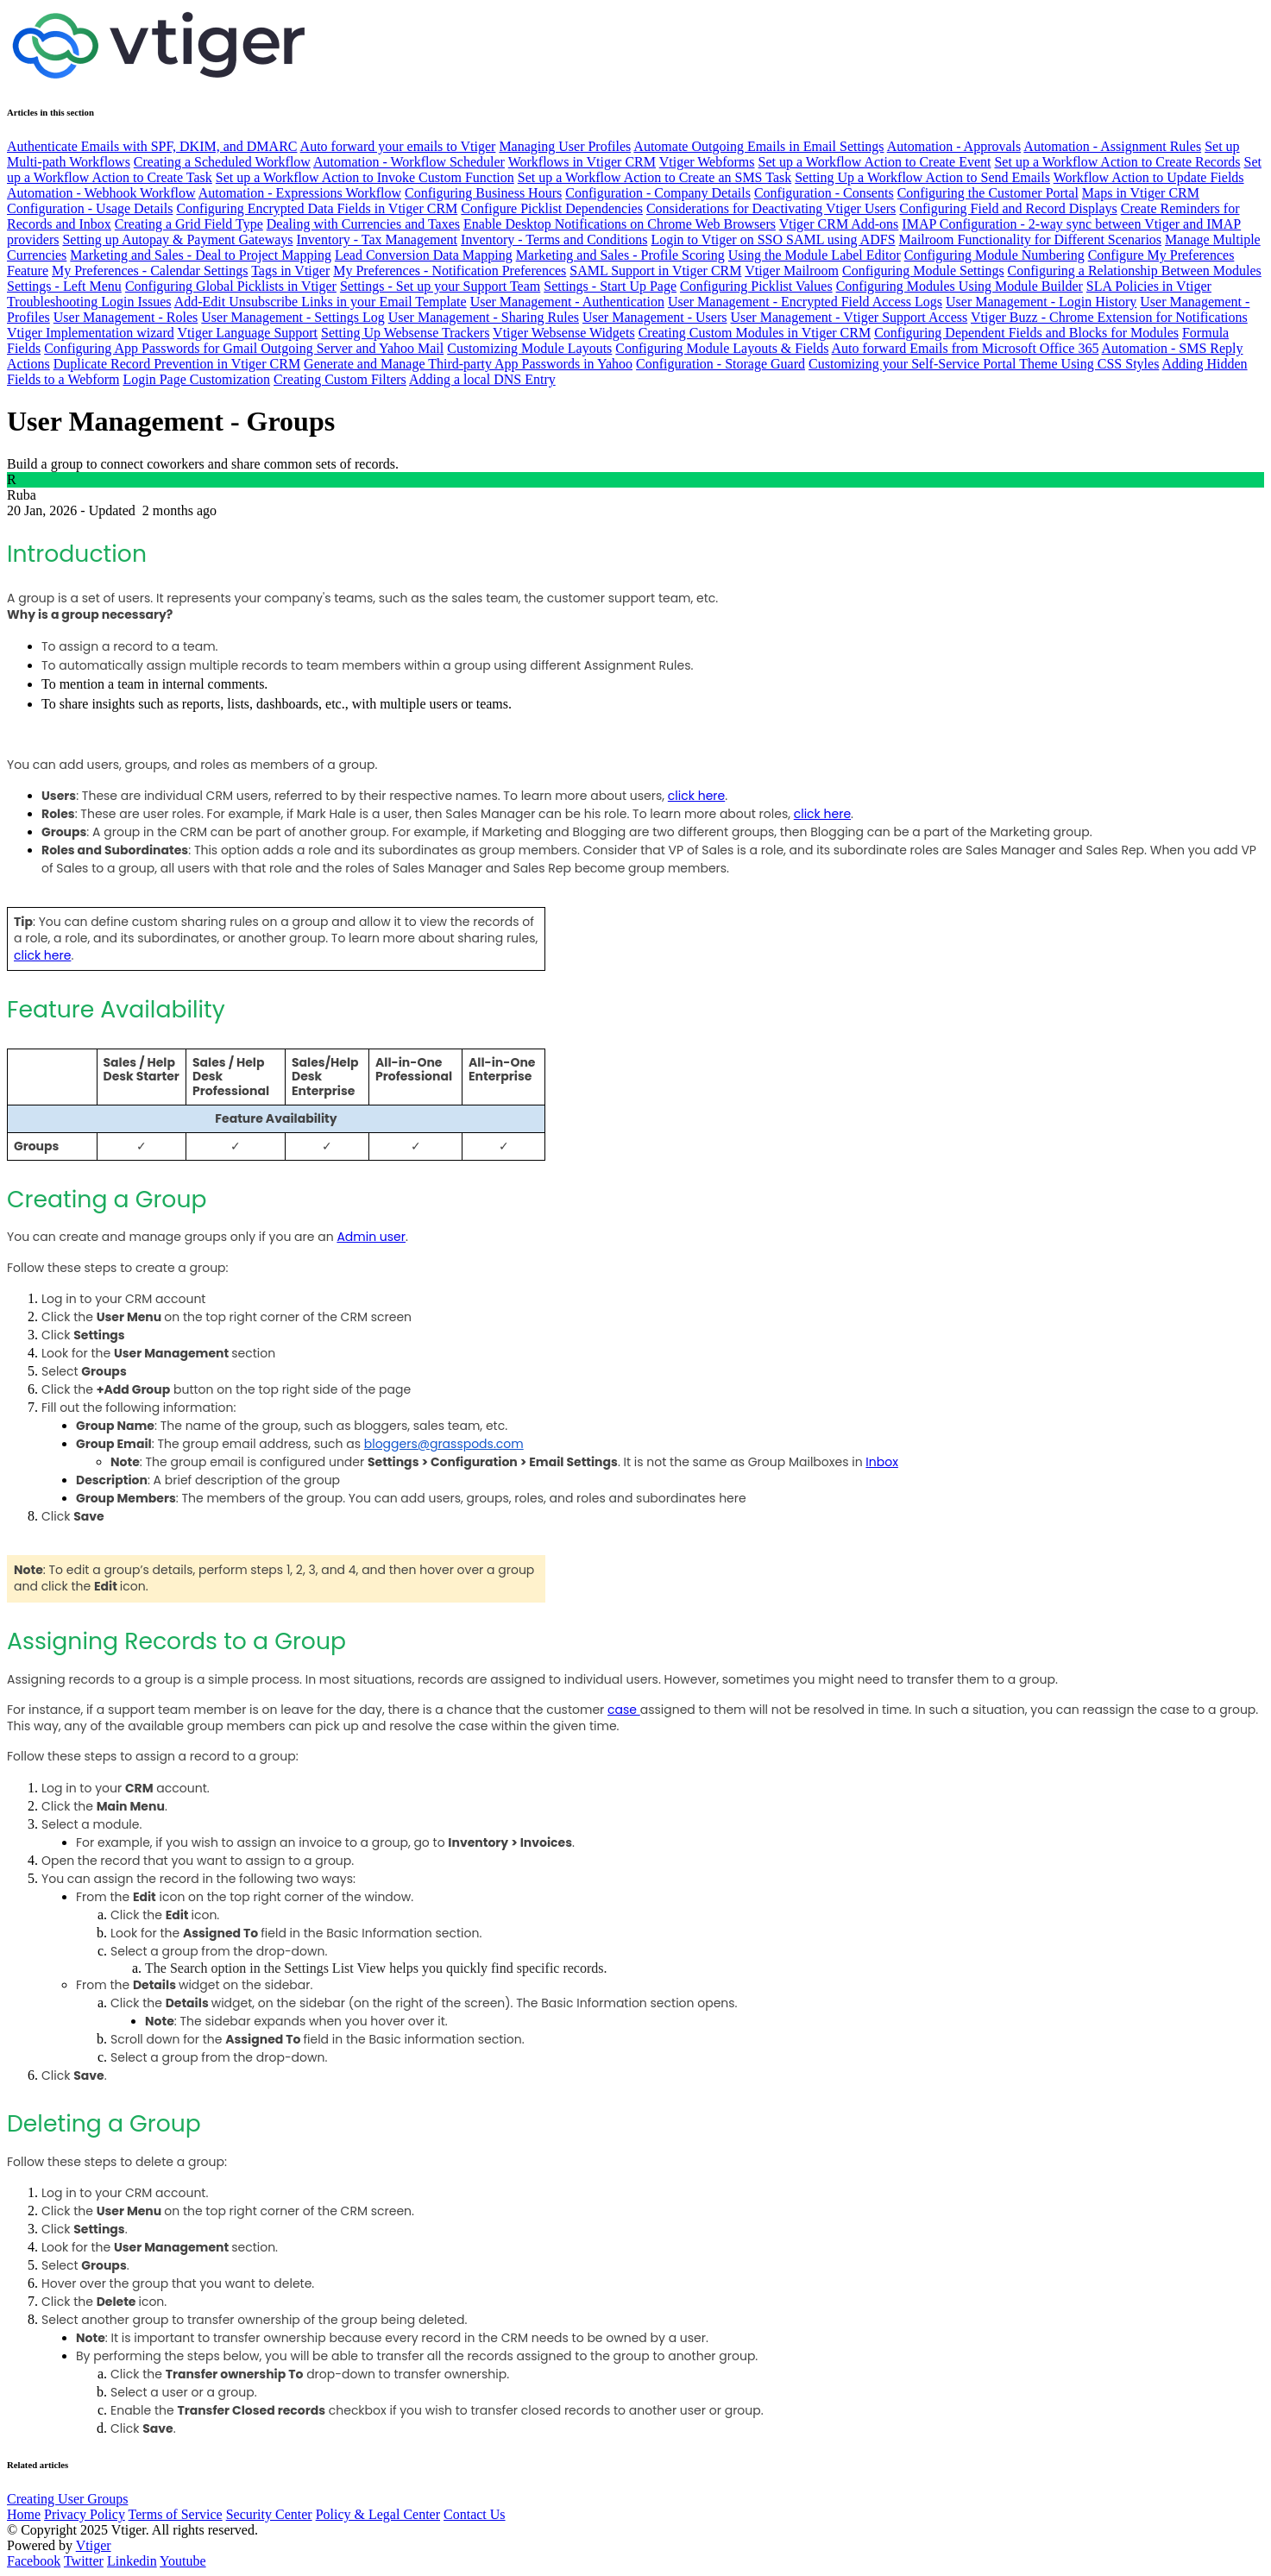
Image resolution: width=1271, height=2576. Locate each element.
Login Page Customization (196, 379)
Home (24, 2514)
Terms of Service (176, 2514)
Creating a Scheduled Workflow (222, 161)
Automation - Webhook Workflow (101, 193)
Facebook (33, 2561)
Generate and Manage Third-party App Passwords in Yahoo (468, 363)
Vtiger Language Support (247, 332)
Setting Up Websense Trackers (405, 332)
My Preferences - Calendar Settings (150, 270)
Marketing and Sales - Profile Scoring (620, 255)
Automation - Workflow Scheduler (409, 161)
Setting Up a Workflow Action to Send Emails (922, 177)
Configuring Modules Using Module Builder (959, 286)
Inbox (881, 1462)
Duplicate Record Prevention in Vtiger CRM (176, 363)
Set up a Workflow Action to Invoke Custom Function (365, 177)
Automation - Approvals (954, 146)
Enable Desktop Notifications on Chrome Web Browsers (619, 224)
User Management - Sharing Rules (483, 317)
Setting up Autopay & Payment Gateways (177, 239)
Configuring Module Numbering (994, 255)
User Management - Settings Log (292, 317)
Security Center (269, 2514)
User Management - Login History (1041, 301)
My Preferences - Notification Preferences (449, 270)
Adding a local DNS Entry (482, 379)
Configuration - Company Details (658, 193)
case (622, 1709)
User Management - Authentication (567, 301)
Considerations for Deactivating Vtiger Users (771, 208)
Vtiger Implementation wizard (90, 332)
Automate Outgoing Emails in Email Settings (758, 146)
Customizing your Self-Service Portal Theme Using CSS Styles (984, 363)
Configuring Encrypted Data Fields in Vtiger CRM (316, 208)
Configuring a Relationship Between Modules (1135, 270)
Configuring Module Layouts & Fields (721, 348)
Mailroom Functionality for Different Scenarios (1030, 239)
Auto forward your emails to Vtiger (398, 146)
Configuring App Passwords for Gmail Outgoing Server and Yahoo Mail (244, 348)
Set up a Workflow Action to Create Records (1117, 161)
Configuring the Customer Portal (988, 193)
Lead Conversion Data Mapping (424, 255)
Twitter (84, 2561)
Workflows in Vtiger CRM (582, 161)
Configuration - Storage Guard (720, 363)
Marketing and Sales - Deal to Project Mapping (200, 255)
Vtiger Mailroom (792, 270)
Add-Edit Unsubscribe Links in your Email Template (320, 301)
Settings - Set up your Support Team (440, 286)
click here (696, 795)
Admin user (371, 1236)
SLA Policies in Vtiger (1148, 286)
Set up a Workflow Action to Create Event (874, 161)
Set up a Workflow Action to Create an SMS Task (654, 177)
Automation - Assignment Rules (1112, 146)
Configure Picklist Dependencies (552, 208)
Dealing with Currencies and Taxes (363, 224)
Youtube (183, 2561)
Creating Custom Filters (340, 379)
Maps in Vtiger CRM (1140, 193)
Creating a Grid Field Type (189, 224)
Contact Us (475, 2514)
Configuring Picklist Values (756, 286)
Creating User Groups (67, 2498)
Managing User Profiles (565, 146)
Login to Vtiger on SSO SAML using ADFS (773, 239)
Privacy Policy (84, 2514)
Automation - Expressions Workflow (299, 193)
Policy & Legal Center (378, 2514)
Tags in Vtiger (290, 270)
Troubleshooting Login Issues (89, 301)
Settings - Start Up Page (610, 286)
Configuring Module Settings (923, 270)
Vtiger (93, 2545)
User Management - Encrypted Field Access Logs (805, 301)
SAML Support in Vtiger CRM (655, 270)
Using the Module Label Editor (814, 255)
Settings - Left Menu (64, 286)
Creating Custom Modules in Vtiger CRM (755, 332)
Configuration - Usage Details (90, 208)
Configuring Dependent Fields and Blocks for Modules (1026, 332)
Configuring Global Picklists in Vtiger (231, 286)
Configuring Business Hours (483, 193)
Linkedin (132, 2561)
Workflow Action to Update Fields (1149, 177)
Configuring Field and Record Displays (1008, 208)
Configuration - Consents (824, 193)
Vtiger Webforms (707, 161)
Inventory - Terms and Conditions (554, 239)
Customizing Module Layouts (529, 348)
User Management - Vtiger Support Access (848, 317)
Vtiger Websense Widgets (564, 332)
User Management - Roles (125, 317)
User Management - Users (654, 317)
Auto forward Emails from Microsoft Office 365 (965, 348)
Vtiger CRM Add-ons (839, 224)
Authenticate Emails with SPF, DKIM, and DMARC (152, 146)
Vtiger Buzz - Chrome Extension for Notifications (1109, 317)
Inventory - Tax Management (377, 239)
